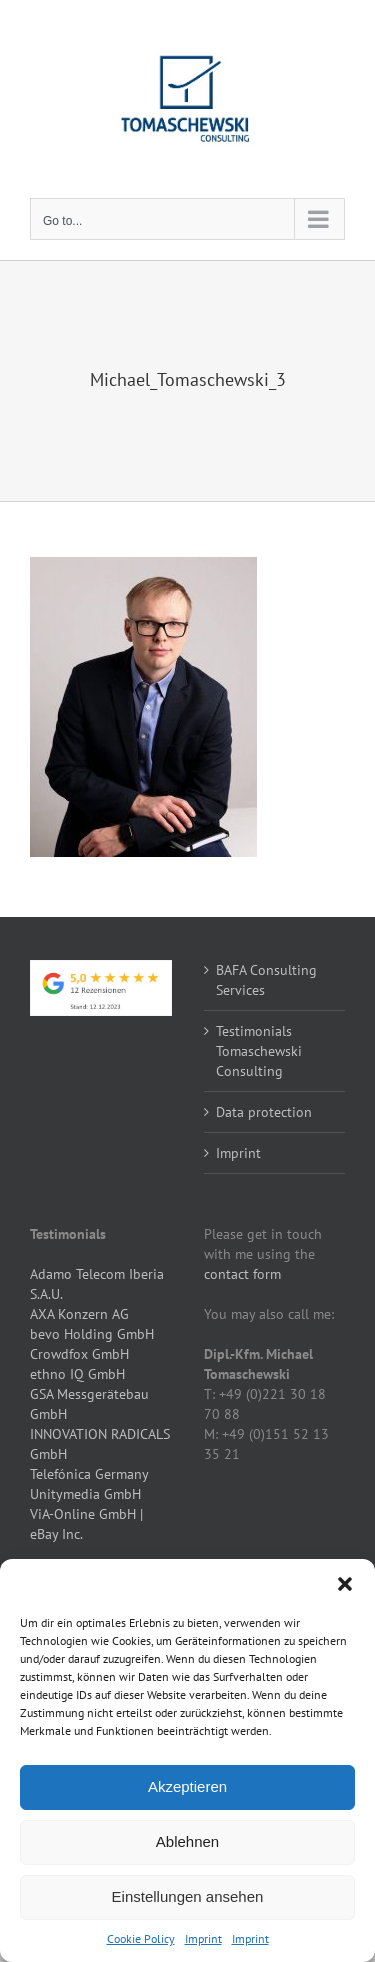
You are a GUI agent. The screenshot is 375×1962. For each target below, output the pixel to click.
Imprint (203, 1938)
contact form (242, 1274)
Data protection (264, 1112)
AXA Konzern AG (79, 1314)
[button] (345, 1584)
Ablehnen (187, 1841)
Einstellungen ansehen (188, 1896)
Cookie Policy (141, 1938)
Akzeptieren (187, 1786)
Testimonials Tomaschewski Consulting (259, 1051)
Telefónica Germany (89, 1474)
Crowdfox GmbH (79, 1354)
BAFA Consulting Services (266, 980)
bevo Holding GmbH (92, 1334)
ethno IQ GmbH (77, 1374)
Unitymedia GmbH (85, 1494)
